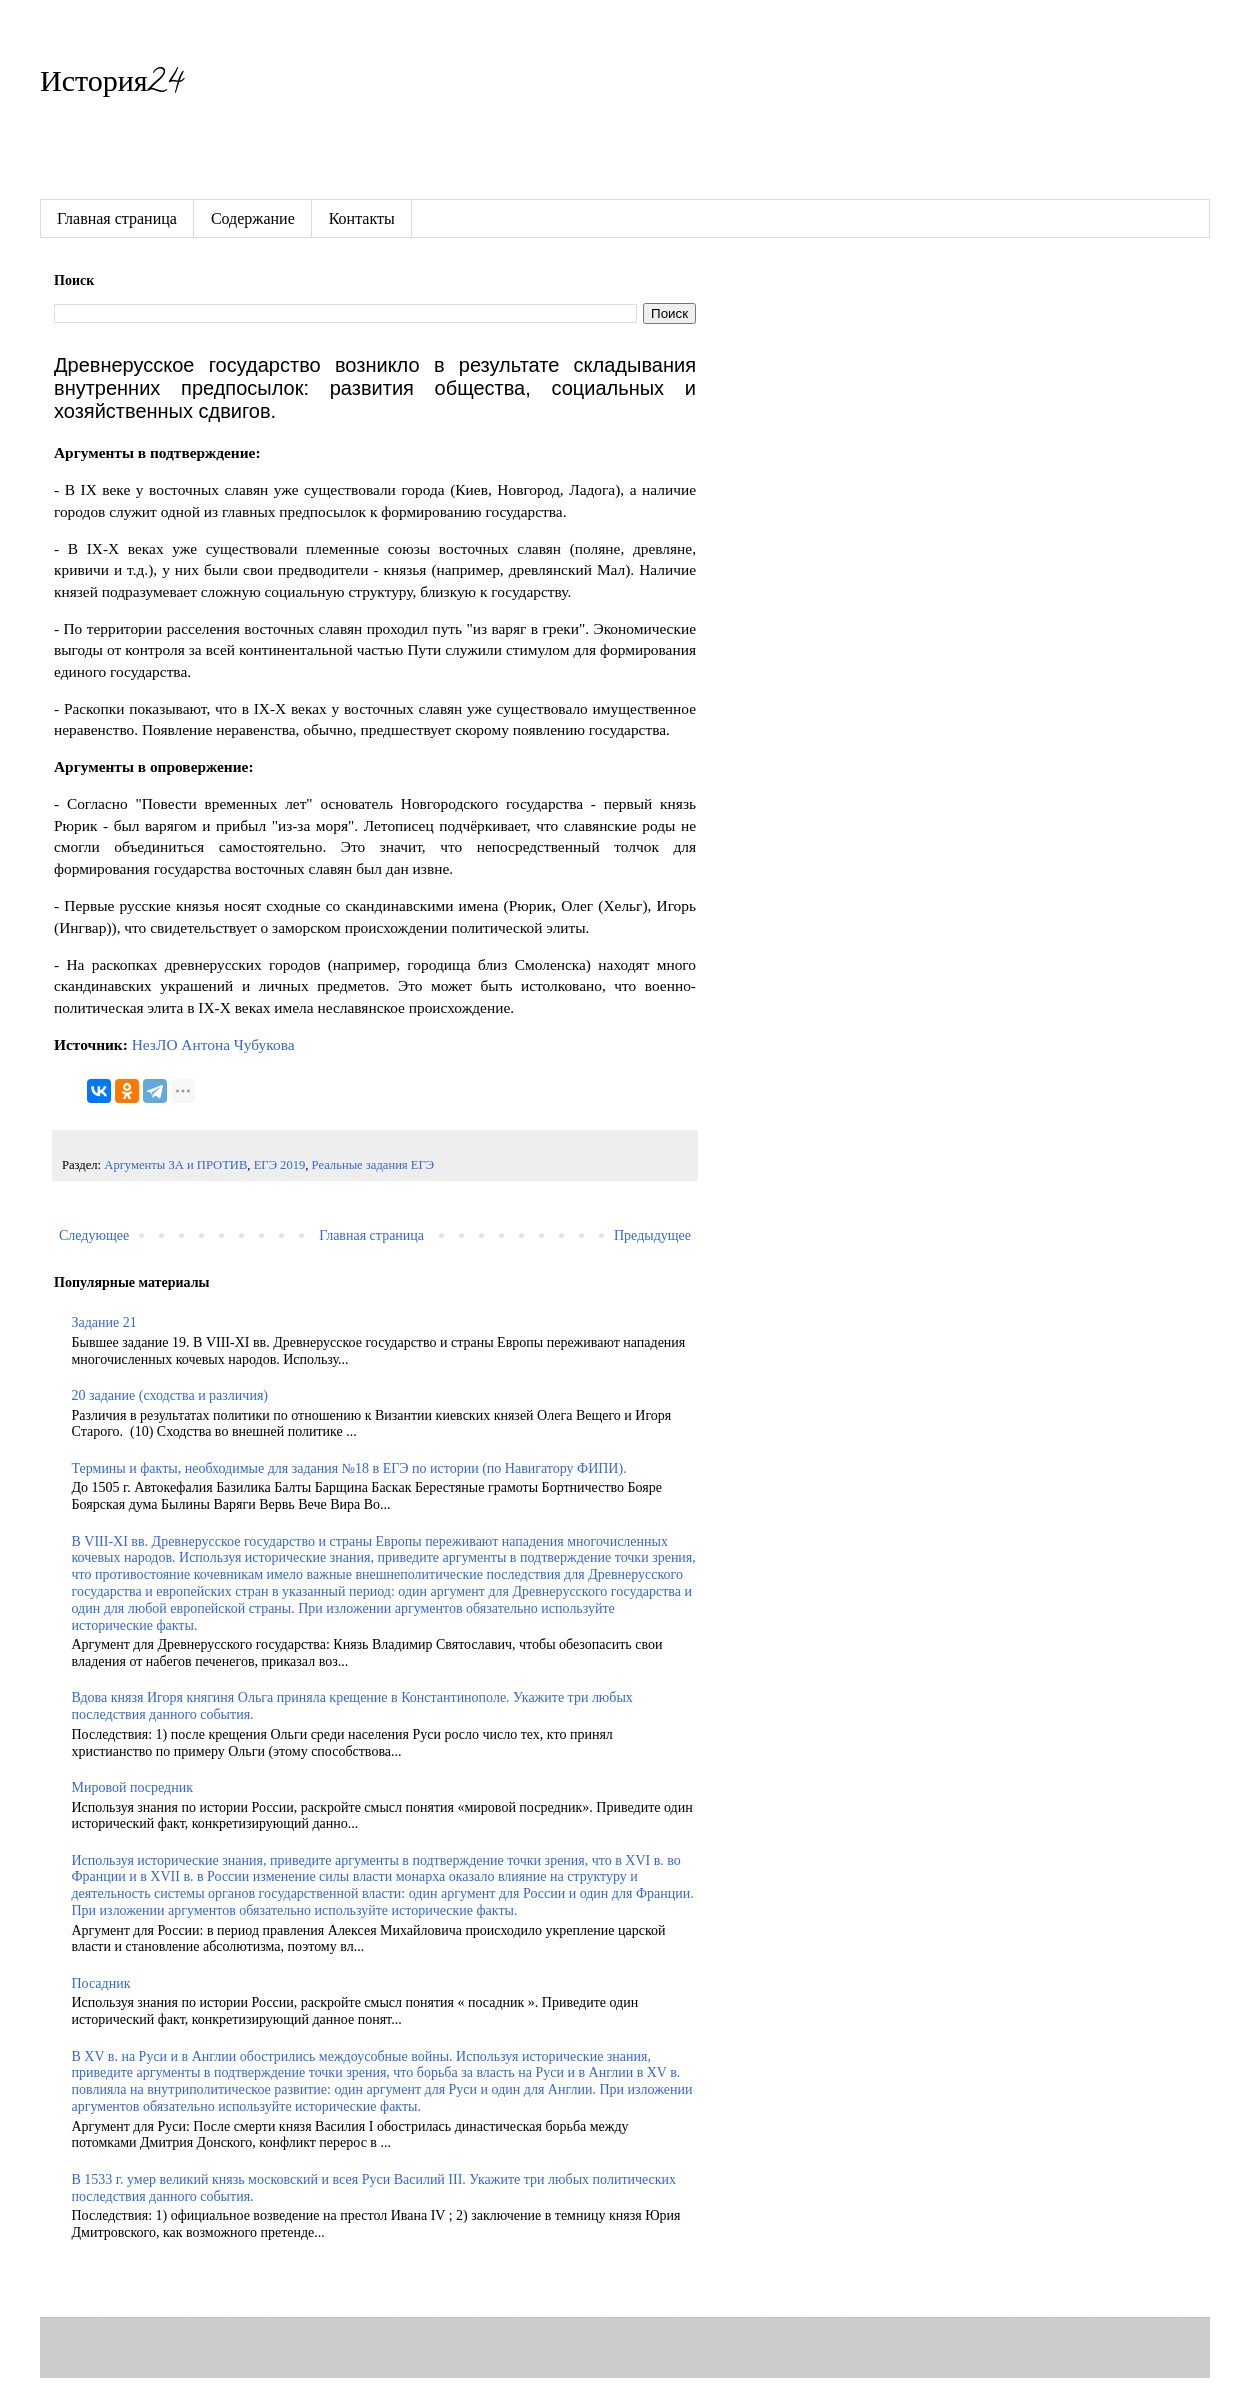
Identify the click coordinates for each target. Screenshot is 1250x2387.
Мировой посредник (132, 1787)
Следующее (94, 1235)
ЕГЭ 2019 (280, 1165)
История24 (111, 85)
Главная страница (117, 218)
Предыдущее (652, 1235)
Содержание (253, 218)
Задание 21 (104, 1322)
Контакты (362, 218)
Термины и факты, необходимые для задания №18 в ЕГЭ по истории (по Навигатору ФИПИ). (349, 1468)
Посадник (101, 1983)
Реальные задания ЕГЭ (373, 1165)
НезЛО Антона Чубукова (213, 1044)
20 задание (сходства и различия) (170, 1395)
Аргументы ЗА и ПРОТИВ (175, 1165)
